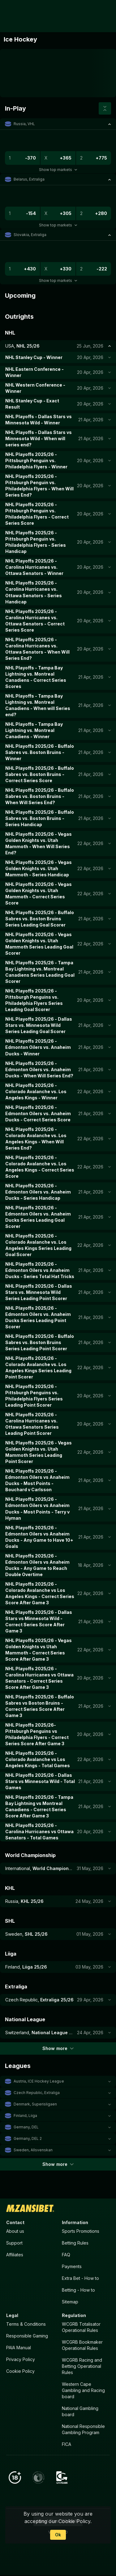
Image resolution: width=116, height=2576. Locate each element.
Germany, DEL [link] (26, 2127)
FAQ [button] (66, 2254)
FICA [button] (66, 2444)
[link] (18, 16)
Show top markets (58, 169)
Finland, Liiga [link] (25, 2115)
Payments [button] (72, 2266)
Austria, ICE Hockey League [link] (39, 2081)
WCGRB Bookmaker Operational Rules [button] (82, 2345)
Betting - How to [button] (78, 2290)
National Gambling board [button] (80, 2411)
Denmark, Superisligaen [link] (35, 2104)
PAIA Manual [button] (18, 2347)
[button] (58, 123)
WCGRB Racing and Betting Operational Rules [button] (82, 2366)
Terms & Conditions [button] (26, 2324)
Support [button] (14, 2242)
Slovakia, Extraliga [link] (30, 234)
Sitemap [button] (70, 2301)
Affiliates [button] (14, 2254)
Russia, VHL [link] (24, 123)
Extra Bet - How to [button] (80, 2278)
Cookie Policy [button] (20, 2371)
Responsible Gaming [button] (27, 2335)
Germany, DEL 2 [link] (28, 2138)
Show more (57, 2048)
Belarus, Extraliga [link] (29, 179)
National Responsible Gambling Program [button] (83, 2429)
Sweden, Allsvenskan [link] (33, 2150)
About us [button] (15, 2231)
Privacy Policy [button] (20, 2359)
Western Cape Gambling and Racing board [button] (83, 2390)
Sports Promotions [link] (80, 2231)
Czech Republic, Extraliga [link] (37, 2092)
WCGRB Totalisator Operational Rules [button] (81, 2327)
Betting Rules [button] (75, 2242)
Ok (58, 2534)
